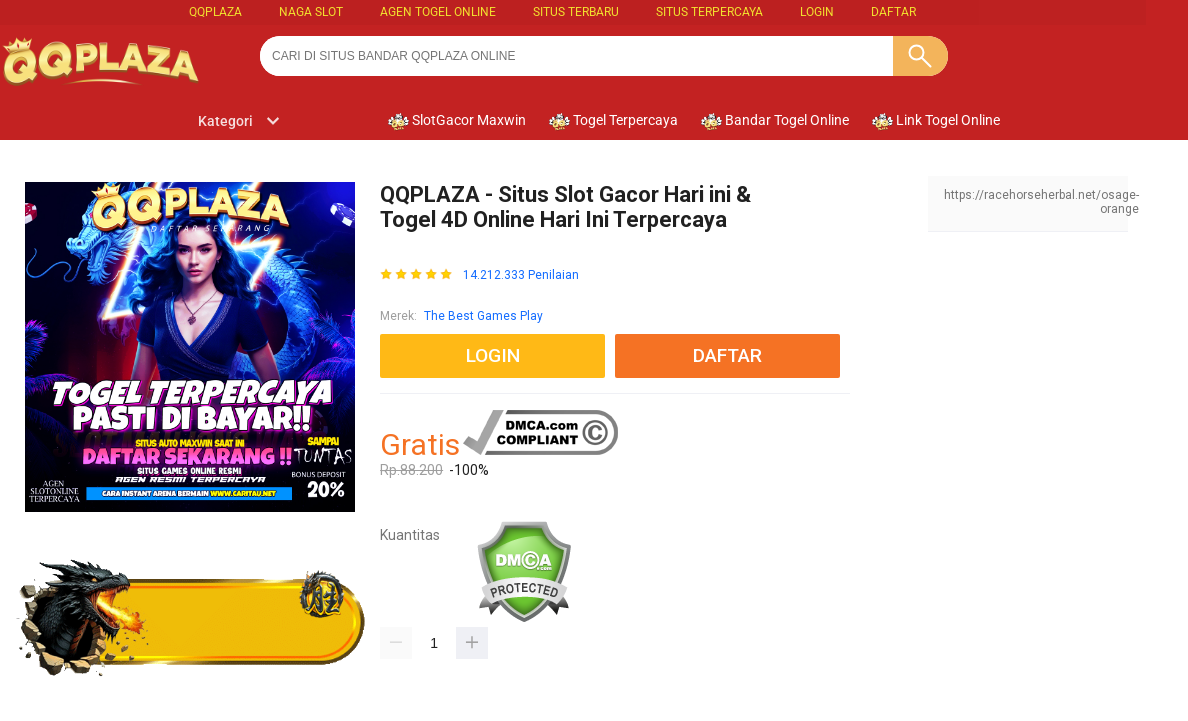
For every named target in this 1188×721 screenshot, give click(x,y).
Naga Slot (311, 12)
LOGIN (817, 12)
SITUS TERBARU (576, 12)
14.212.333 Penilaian (521, 275)
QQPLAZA (215, 12)
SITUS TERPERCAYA (709, 12)
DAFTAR (893, 12)
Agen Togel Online (438, 12)
